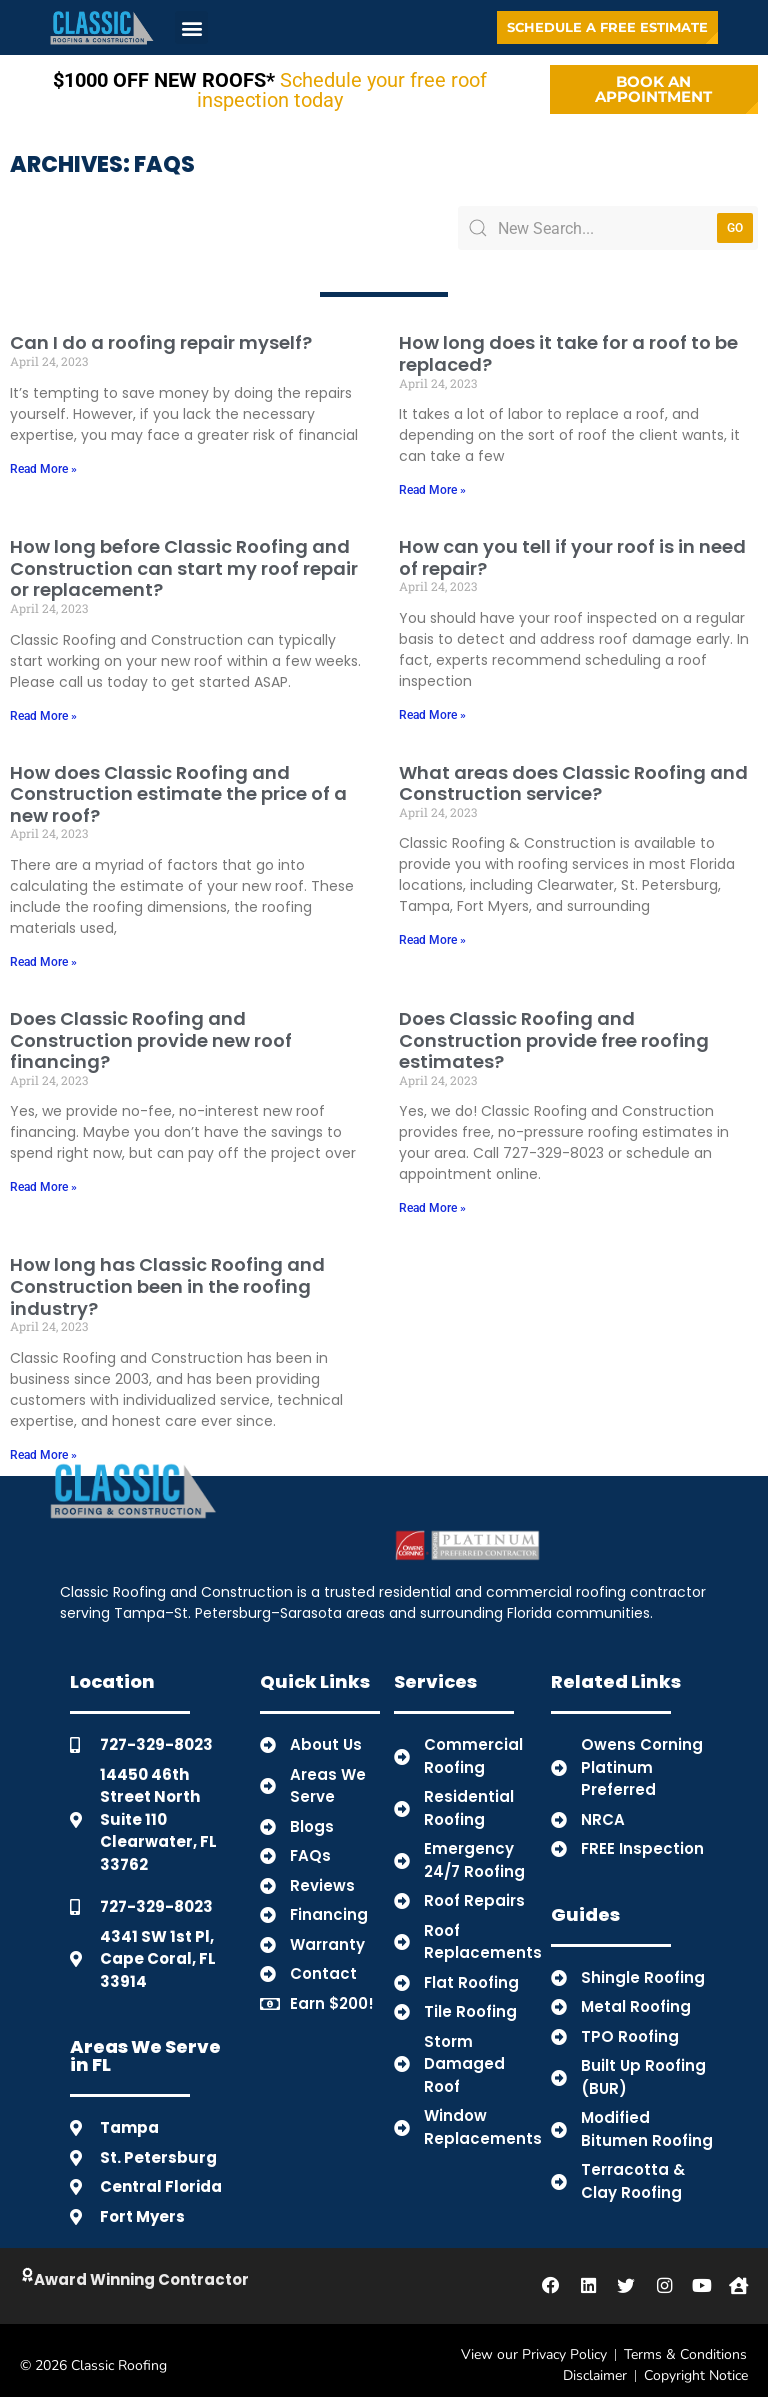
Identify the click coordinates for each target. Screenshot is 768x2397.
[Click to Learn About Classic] (31, 2267)
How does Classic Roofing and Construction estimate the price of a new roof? (178, 784)
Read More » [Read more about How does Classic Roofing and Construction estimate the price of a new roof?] (43, 953)
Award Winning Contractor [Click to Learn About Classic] (149, 2270)
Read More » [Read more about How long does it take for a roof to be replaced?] (432, 481)
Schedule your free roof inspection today (270, 85)
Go (735, 219)
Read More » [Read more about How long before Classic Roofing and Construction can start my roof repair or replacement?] (43, 706)
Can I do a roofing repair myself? (161, 333)
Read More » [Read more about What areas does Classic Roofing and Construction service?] (432, 931)
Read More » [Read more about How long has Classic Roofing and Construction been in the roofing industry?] (43, 1446)
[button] (191, 27)
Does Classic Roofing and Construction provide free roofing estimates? (554, 1031)
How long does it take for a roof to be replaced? (568, 344)
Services (435, 1672)
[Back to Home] (102, 27)
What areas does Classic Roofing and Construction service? (573, 773)
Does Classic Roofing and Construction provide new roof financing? (151, 1031)
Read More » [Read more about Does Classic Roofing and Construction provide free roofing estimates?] (432, 1199)
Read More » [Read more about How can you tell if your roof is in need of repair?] (432, 706)
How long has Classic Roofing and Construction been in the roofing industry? (167, 1277)
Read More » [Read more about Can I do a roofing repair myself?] (43, 459)
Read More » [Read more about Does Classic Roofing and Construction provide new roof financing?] (43, 1178)
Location (112, 1672)
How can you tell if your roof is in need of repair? (572, 548)
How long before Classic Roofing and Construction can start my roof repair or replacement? (184, 559)
